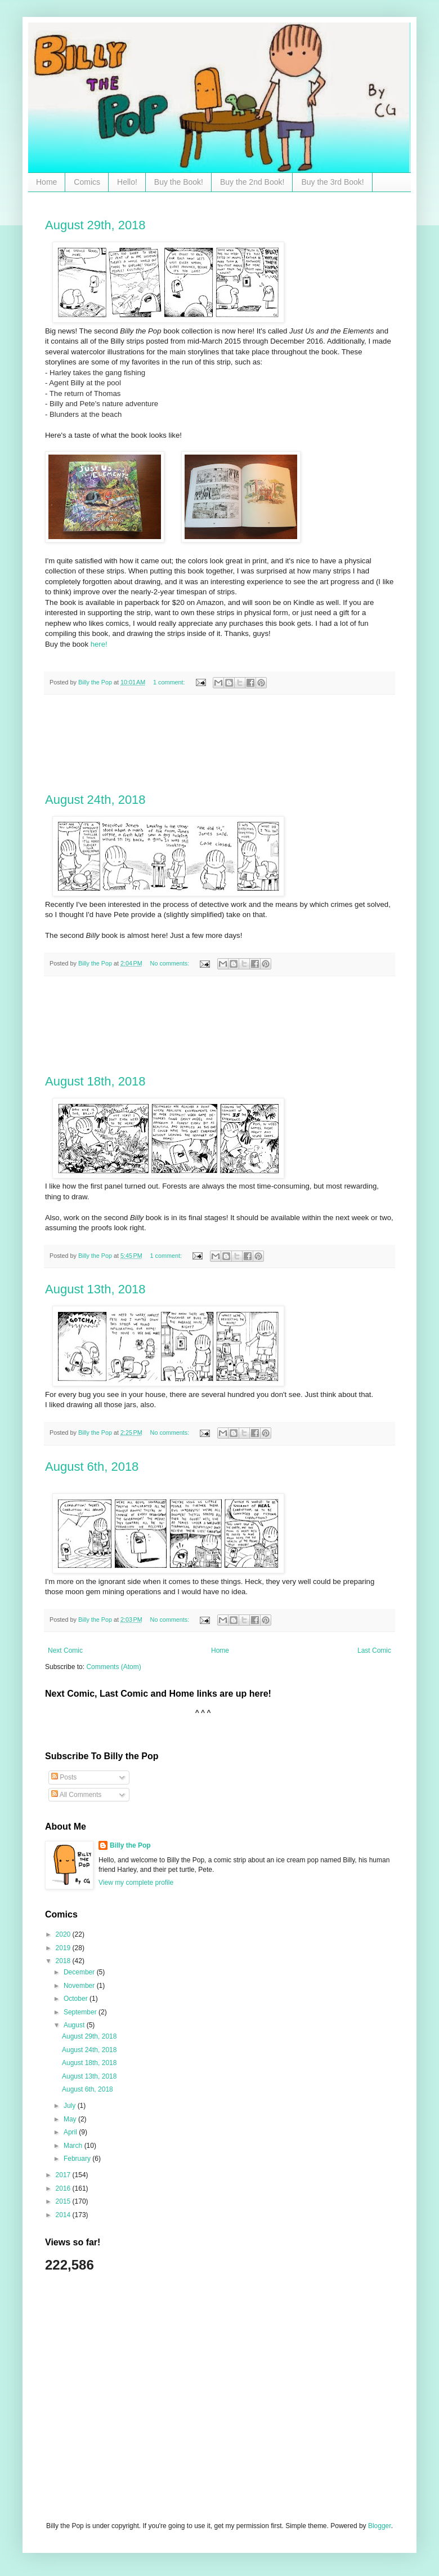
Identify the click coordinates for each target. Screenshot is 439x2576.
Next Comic (65, 1650)
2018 (64, 1961)
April (71, 2132)
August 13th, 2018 (95, 1289)
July (71, 2106)
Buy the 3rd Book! (332, 181)
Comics (87, 181)
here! (99, 644)
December (80, 1972)
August (75, 2025)
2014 (64, 2215)
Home (46, 181)
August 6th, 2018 (91, 1467)
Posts (64, 1777)
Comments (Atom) (113, 1667)
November (80, 1986)
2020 (64, 1934)
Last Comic (374, 1650)
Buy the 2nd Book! (252, 181)
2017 (64, 2175)
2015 (64, 2201)
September (81, 2012)
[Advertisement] (220, 744)
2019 (64, 1948)
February (78, 2159)
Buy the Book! (178, 181)
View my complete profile (135, 1883)
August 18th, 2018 (95, 1081)
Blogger (379, 2526)
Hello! (127, 181)
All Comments (76, 1795)
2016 (64, 2188)
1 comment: (169, 682)
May (71, 2119)
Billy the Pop (130, 1845)
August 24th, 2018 (95, 800)
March (74, 2146)
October (76, 1999)
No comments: (170, 963)
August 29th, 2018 (95, 225)
